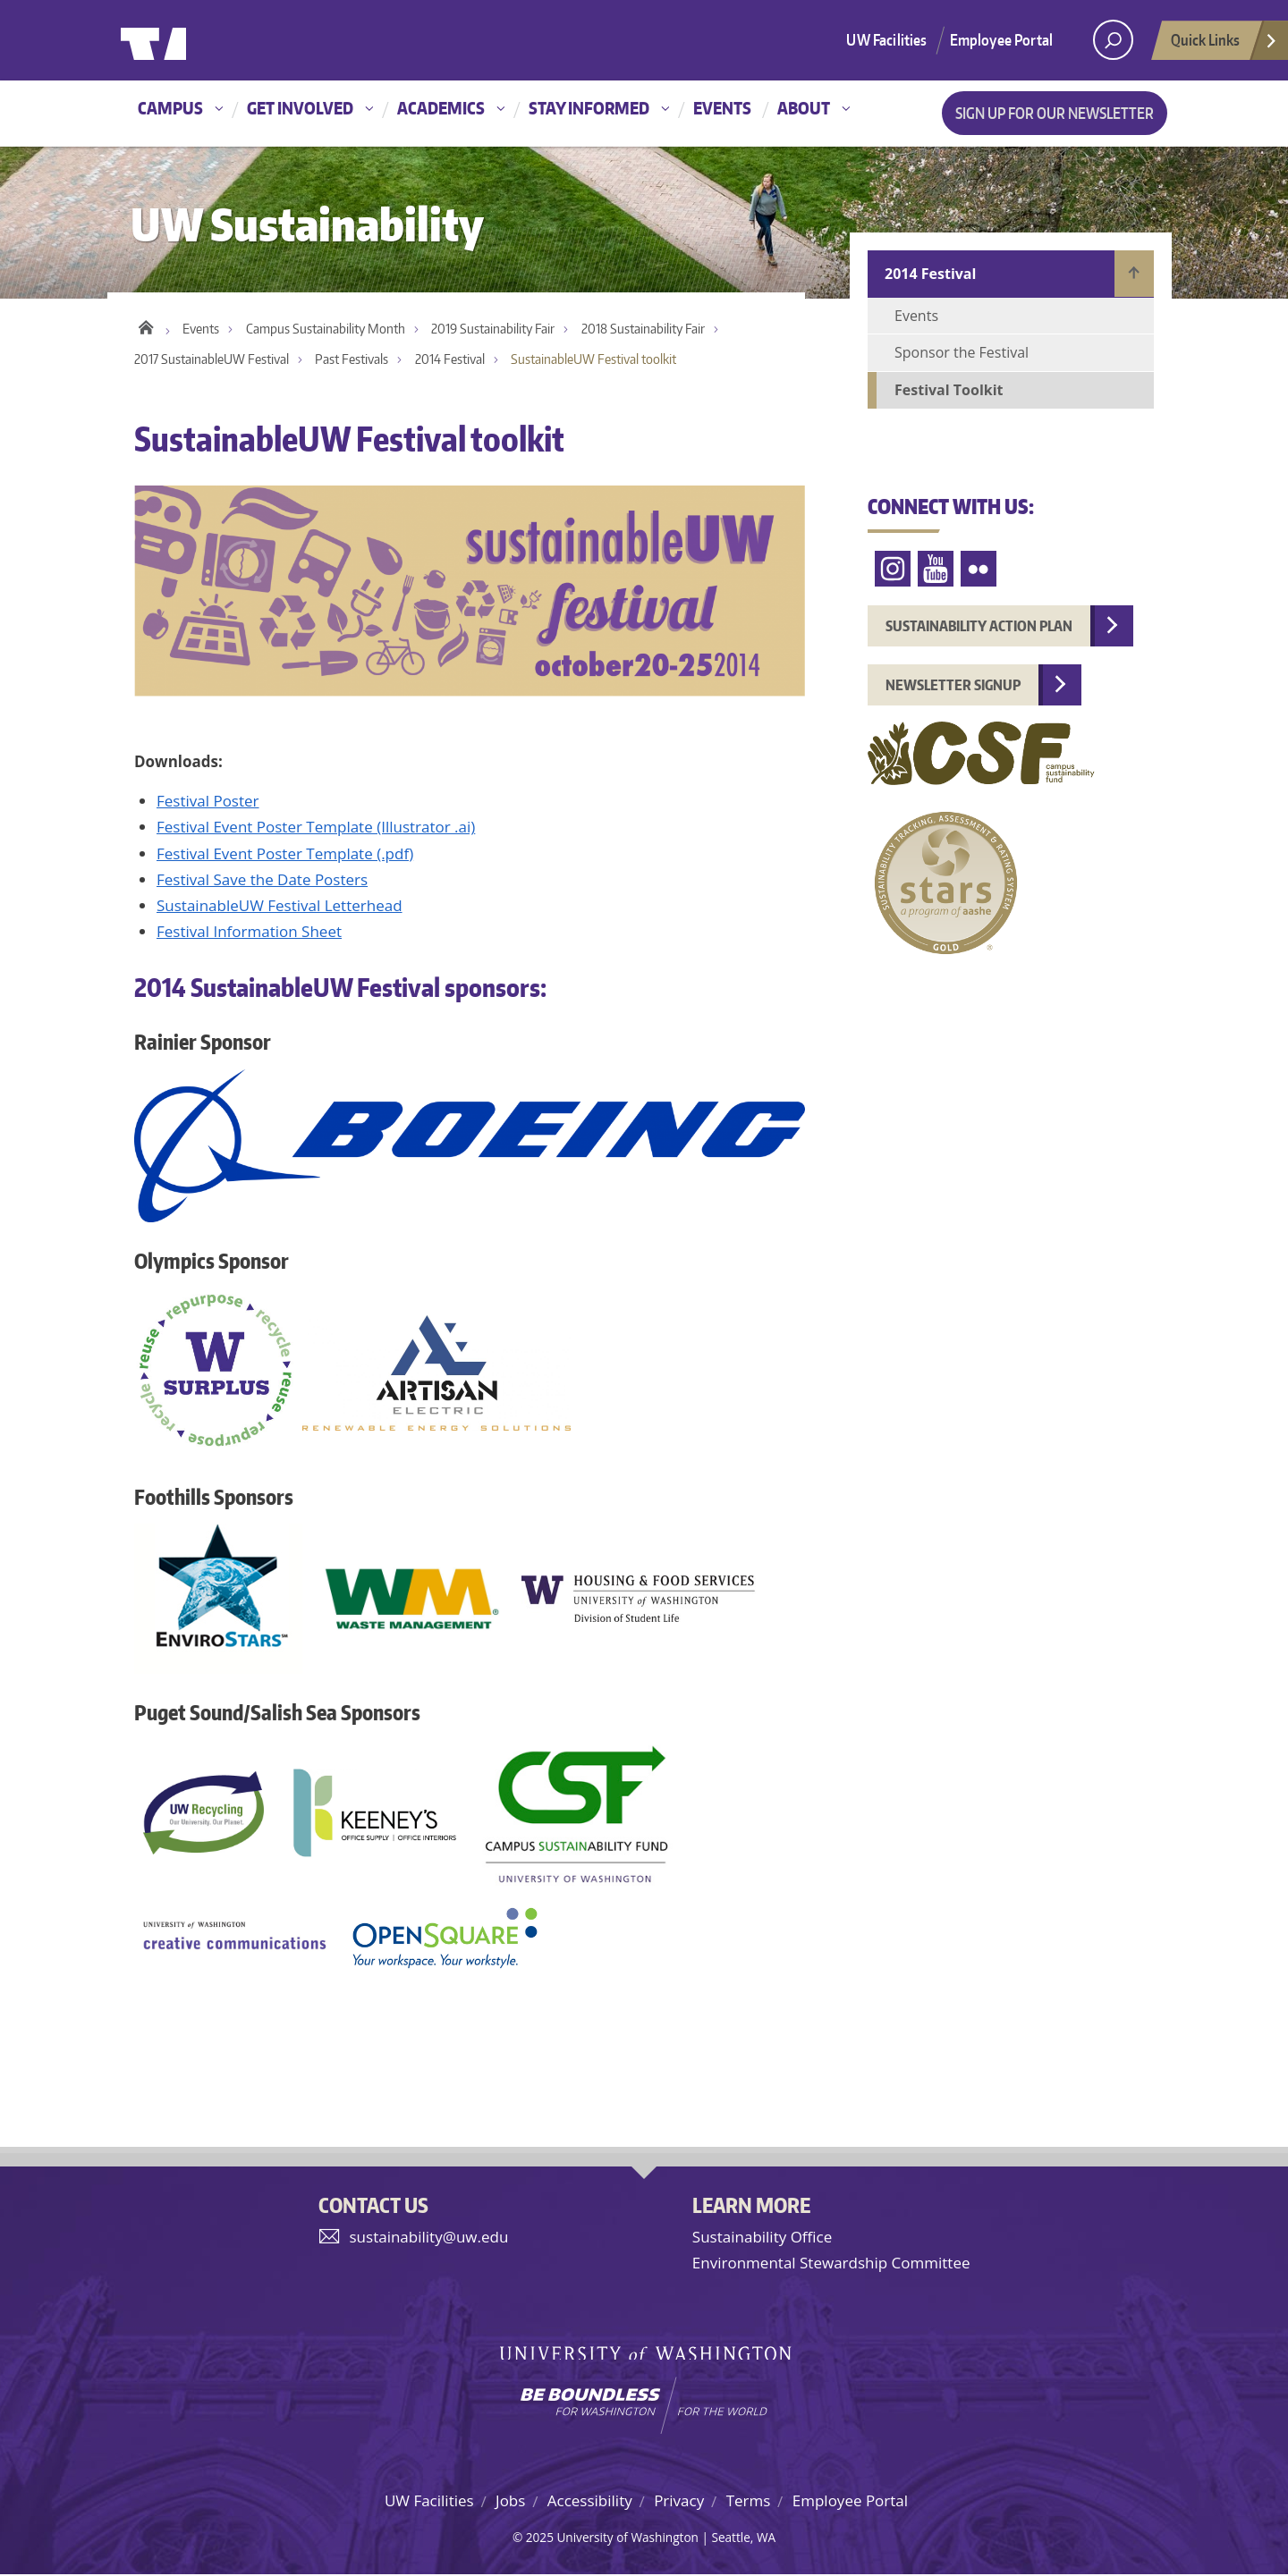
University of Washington (194, 40)
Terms (748, 2501)
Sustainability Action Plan (979, 626)
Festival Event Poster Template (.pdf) (285, 854)
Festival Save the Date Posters (262, 880)
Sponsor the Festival (961, 352)
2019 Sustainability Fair (493, 330)
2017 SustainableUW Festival (211, 360)
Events (722, 108)
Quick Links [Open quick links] (1224, 45)
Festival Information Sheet (249, 933)
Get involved (300, 108)
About (803, 108)
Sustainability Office (762, 2238)
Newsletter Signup (953, 685)
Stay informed (589, 108)
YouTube (935, 569)
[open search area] (1113, 40)
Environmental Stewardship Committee (831, 2264)
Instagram (893, 569)
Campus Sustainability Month (325, 330)
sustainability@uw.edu (429, 2238)
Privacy (679, 2501)
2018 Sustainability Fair (643, 330)
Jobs (510, 2501)
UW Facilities (886, 39)
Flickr (978, 569)
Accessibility (589, 2501)
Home (145, 326)
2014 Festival (450, 360)
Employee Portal (1002, 39)
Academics (441, 108)
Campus (170, 108)
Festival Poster (208, 802)
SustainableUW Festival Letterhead (279, 907)
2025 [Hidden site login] (540, 2538)
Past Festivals (351, 360)
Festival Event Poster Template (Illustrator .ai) (316, 828)
